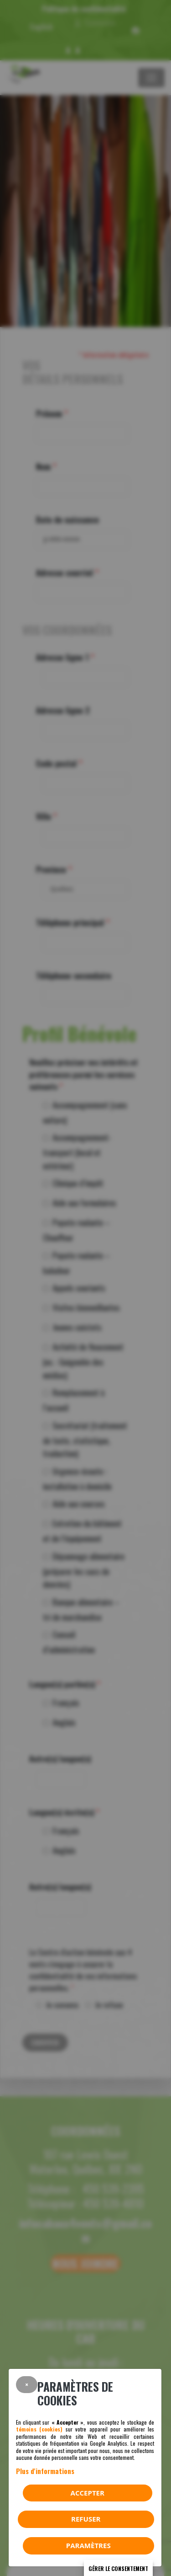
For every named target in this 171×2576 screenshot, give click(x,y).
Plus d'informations (45, 2471)
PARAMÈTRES (88, 2545)
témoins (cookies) (39, 2429)
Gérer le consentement (118, 2568)
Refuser (85, 2518)
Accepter (87, 2492)
